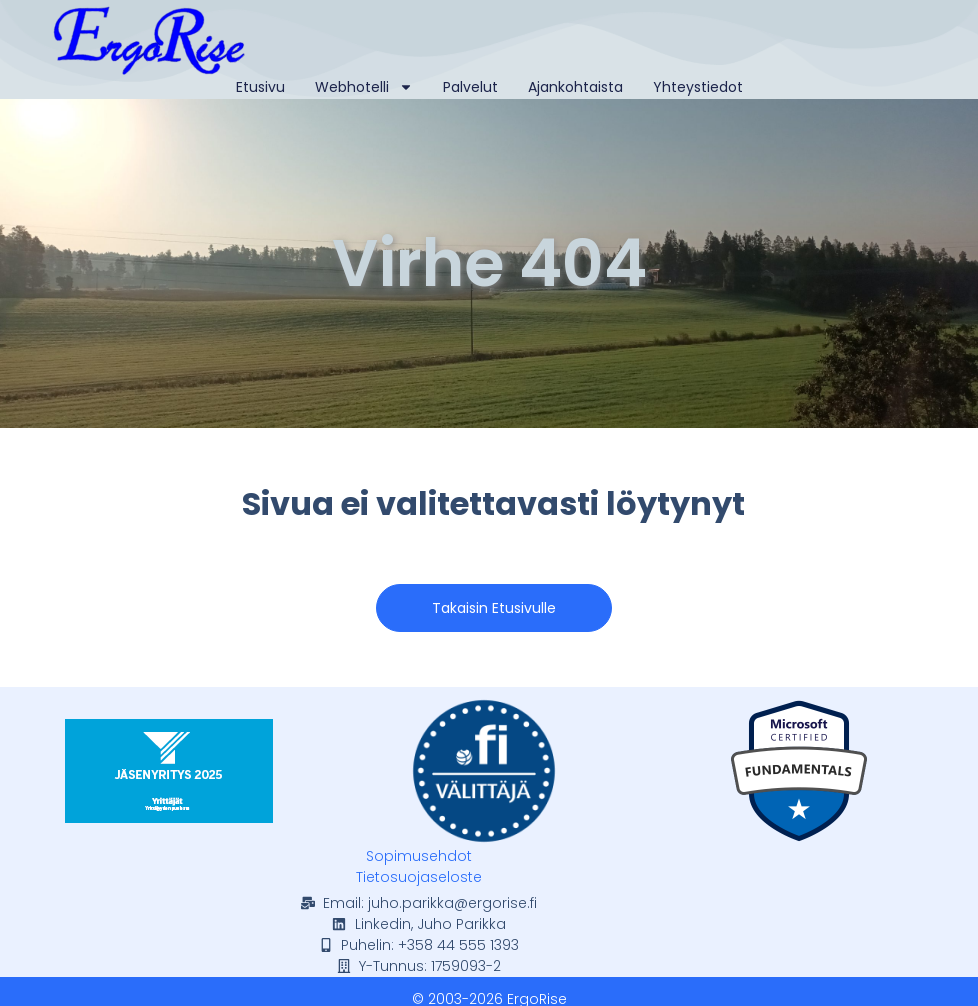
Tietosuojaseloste (419, 877)
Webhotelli (364, 87)
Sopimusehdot (419, 856)
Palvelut (470, 87)
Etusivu (260, 87)
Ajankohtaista (575, 87)
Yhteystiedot (698, 87)
